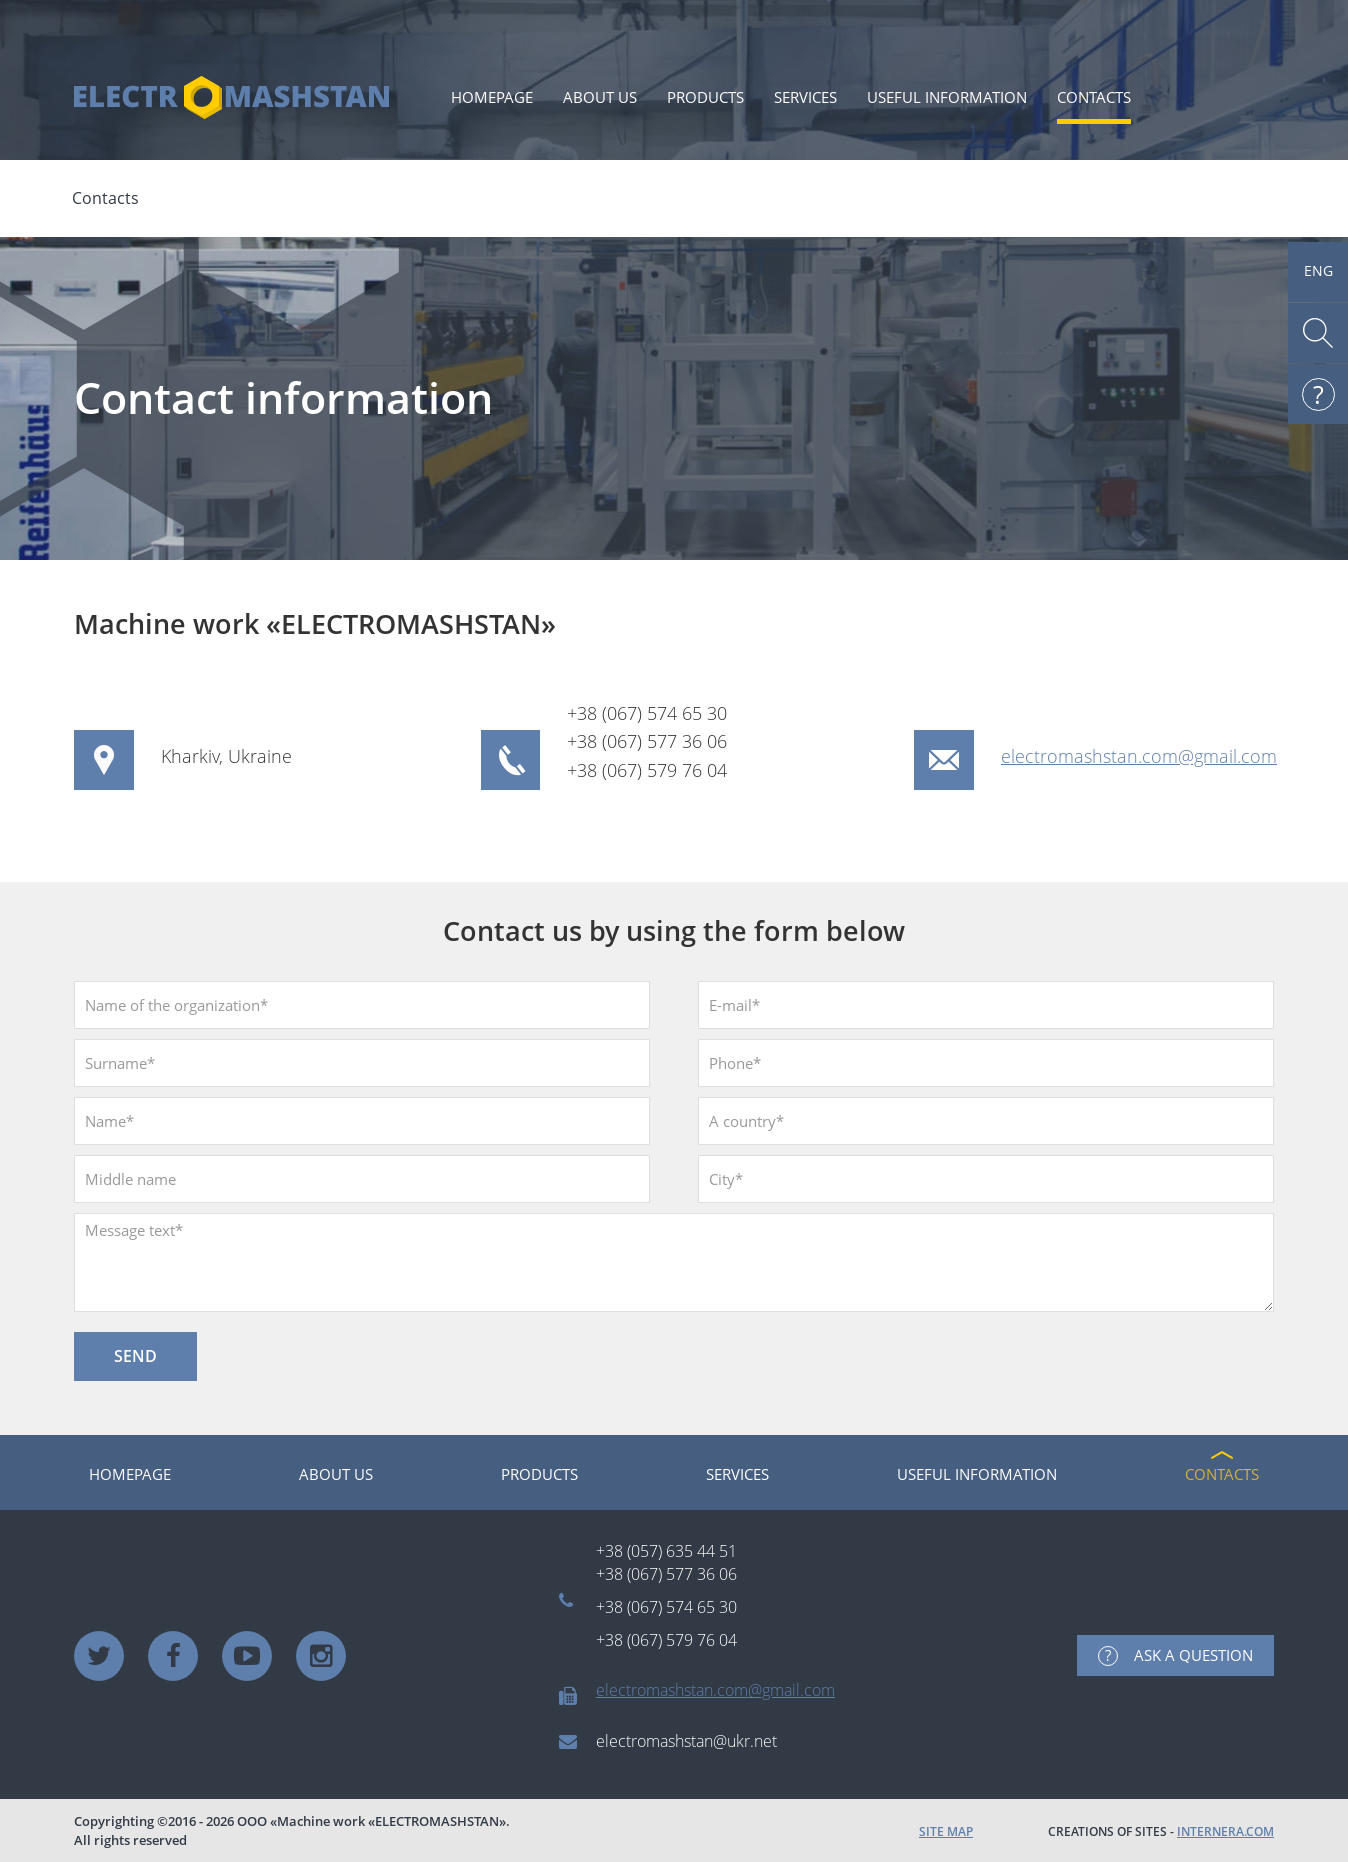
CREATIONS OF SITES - (1161, 1831)
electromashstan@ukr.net (686, 1741)
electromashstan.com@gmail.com (1139, 756)
